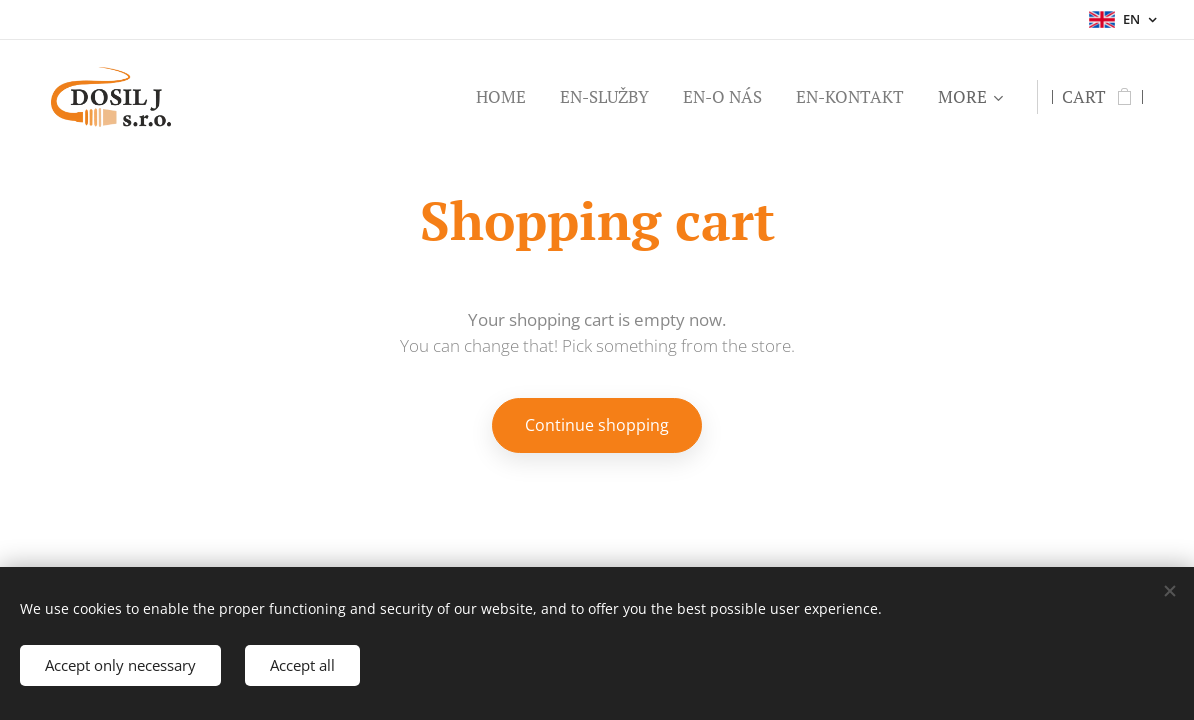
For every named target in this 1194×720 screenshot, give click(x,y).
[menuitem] (501, 97)
